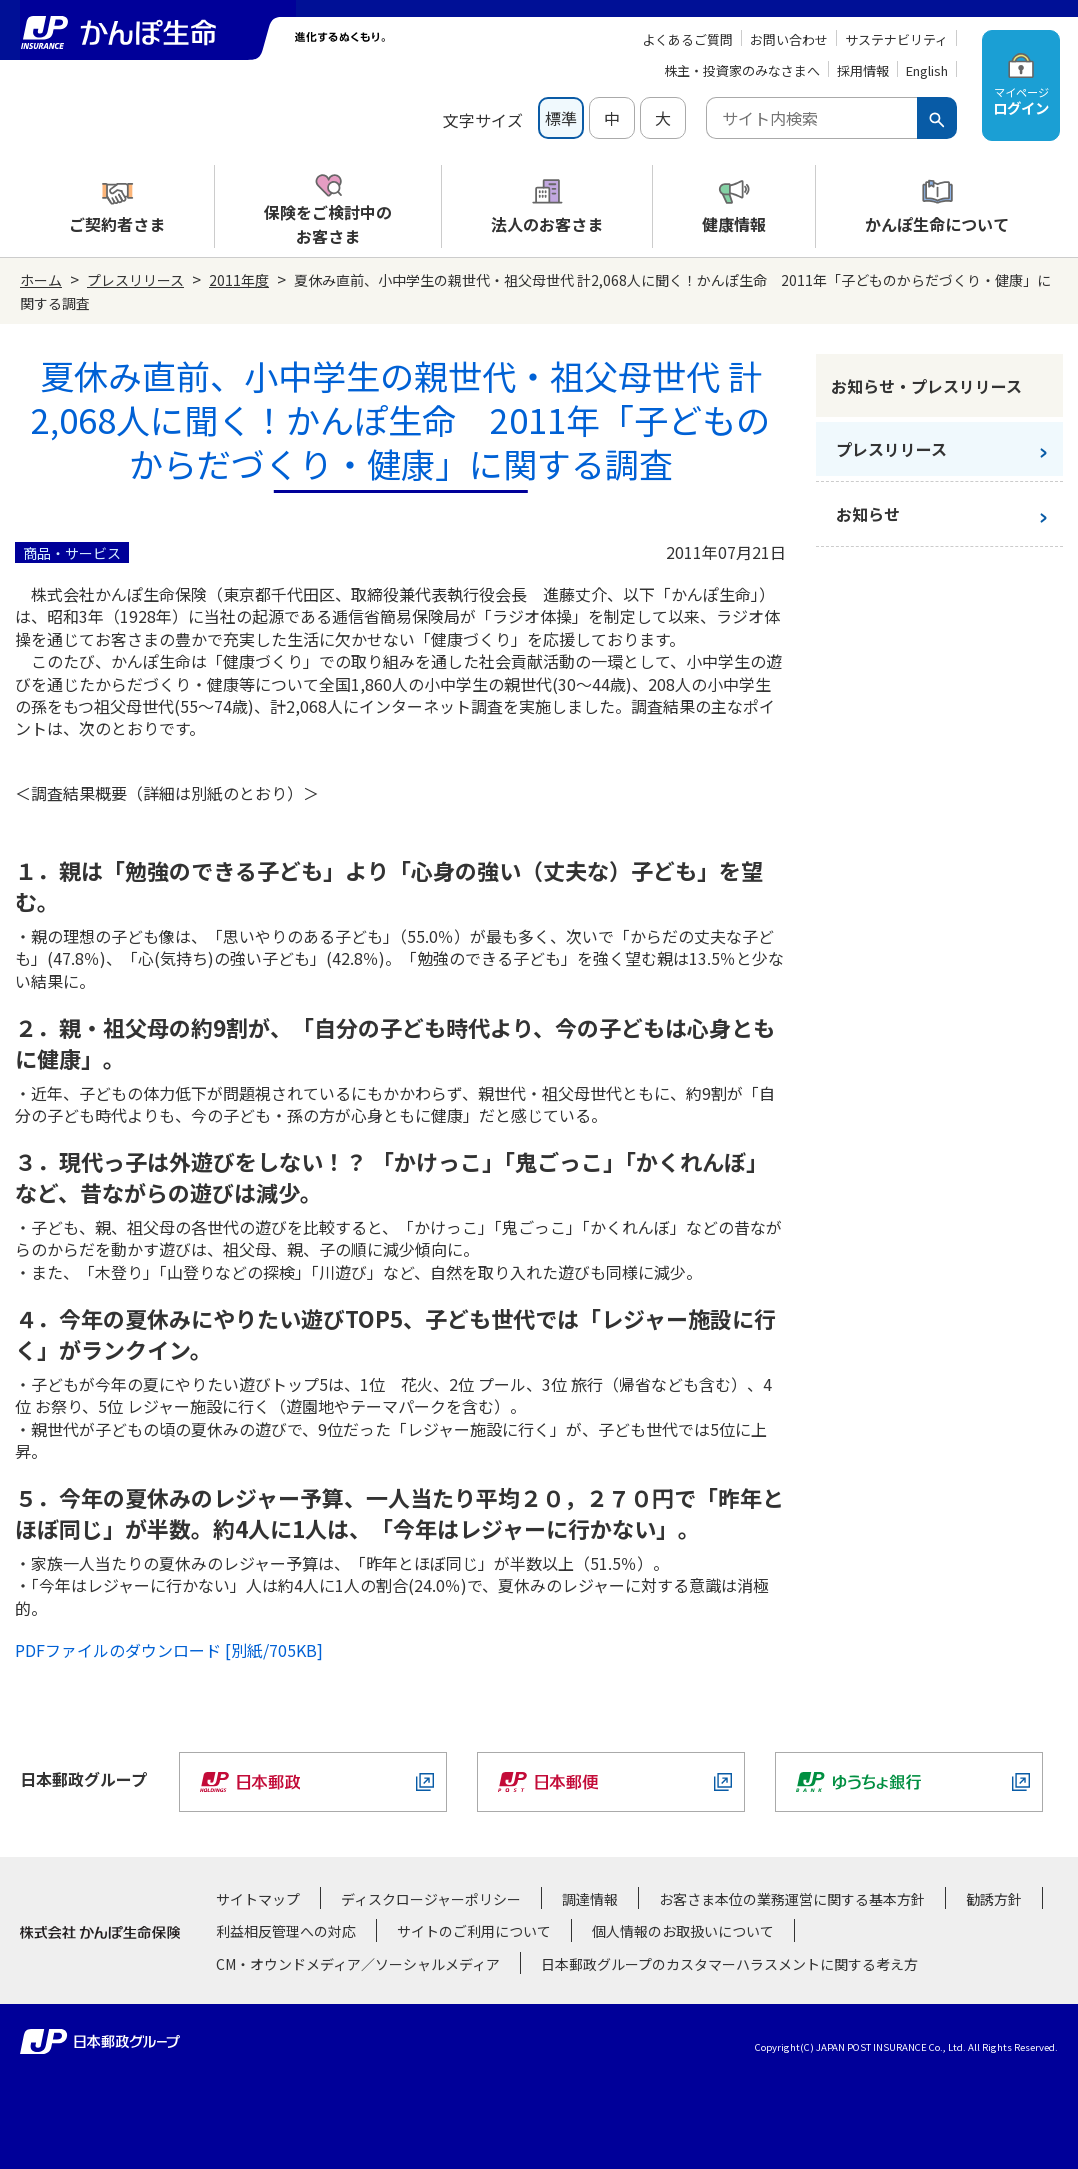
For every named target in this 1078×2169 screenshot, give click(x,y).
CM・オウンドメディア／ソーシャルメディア (358, 1964)
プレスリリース (135, 280)
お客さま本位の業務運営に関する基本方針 (792, 1899)
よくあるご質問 (687, 39)
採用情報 (863, 70)
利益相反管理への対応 (286, 1931)
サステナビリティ (896, 39)
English (927, 70)
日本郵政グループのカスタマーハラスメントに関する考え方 (729, 1964)
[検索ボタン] (937, 118)
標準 (561, 118)
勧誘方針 (994, 1899)
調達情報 (590, 1899)
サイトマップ (258, 1899)
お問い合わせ (789, 39)
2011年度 (239, 280)
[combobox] (811, 118)
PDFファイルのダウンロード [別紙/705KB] (169, 1650)
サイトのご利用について (474, 1931)
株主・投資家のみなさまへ (742, 70)
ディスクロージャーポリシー (431, 1899)
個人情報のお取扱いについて (683, 1931)
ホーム (41, 280)
